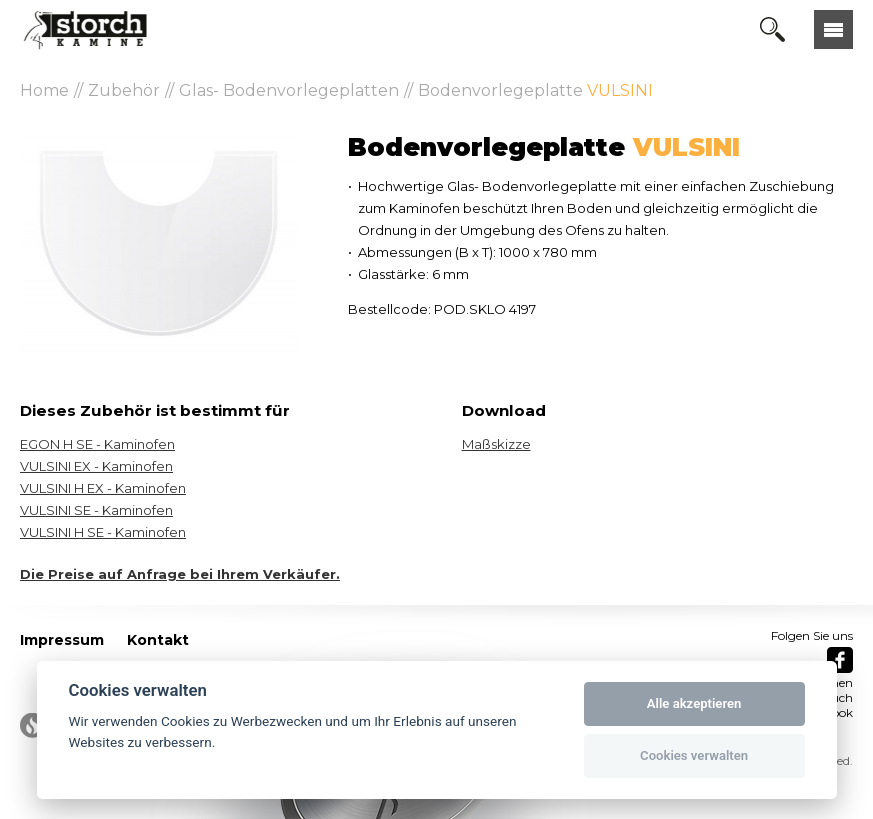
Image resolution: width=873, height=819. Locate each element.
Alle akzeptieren (694, 703)
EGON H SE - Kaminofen (97, 444)
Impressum (62, 640)
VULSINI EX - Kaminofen (96, 466)
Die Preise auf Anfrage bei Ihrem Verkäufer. (180, 574)
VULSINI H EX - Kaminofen (103, 488)
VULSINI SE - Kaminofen (96, 510)
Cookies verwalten (694, 755)
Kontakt (158, 640)
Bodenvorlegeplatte (535, 90)
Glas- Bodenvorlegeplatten (289, 90)
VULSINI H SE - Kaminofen (103, 532)
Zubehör (124, 90)
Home (44, 90)
